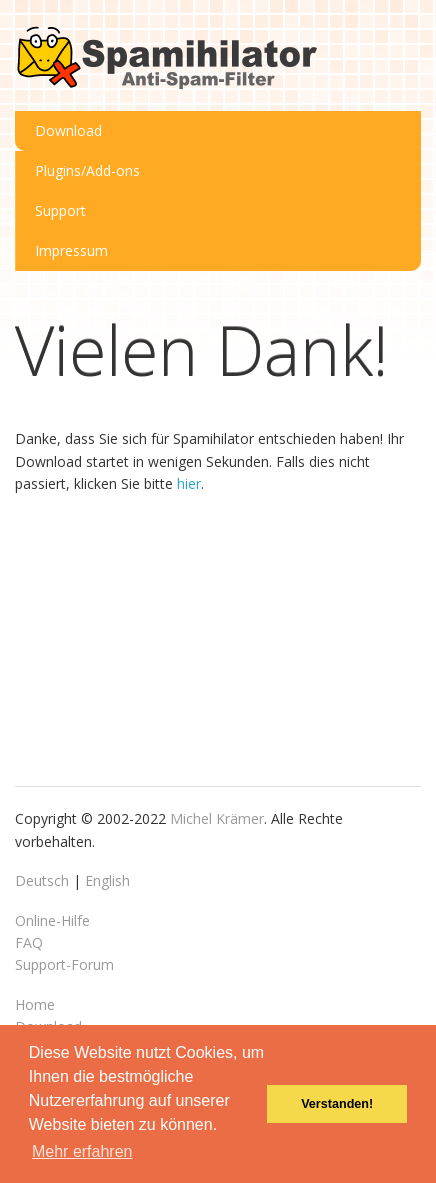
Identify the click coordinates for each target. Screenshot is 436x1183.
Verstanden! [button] (337, 1104)
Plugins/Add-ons (87, 170)
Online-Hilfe (52, 920)
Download (68, 130)
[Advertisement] (165, 637)
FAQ (29, 942)
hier (189, 483)
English (107, 880)
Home (35, 1004)
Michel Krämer (217, 818)
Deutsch (42, 880)
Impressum (71, 250)
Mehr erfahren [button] (82, 1151)
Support (60, 210)
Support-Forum (64, 964)
